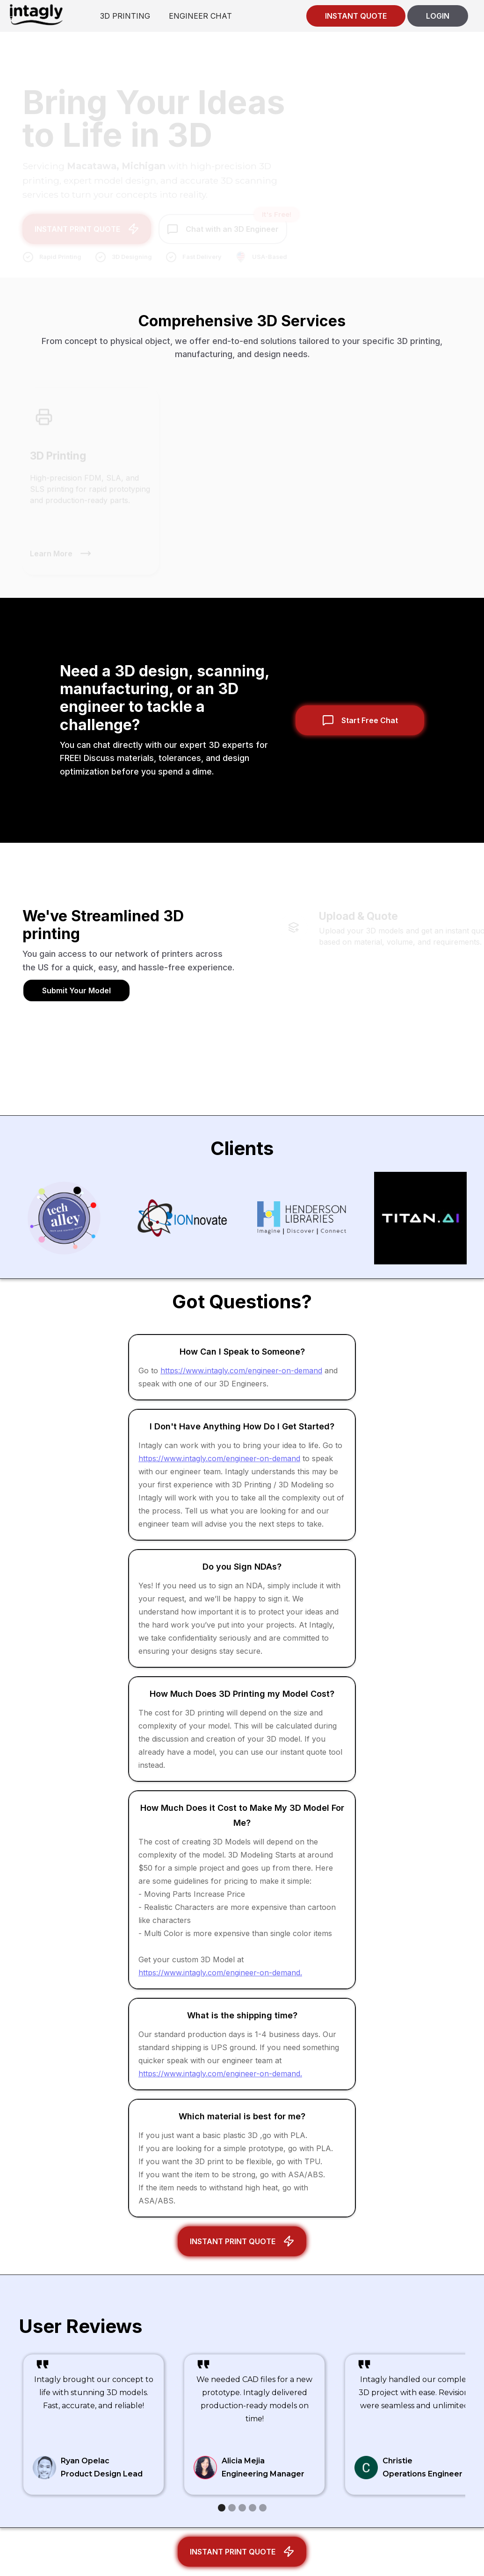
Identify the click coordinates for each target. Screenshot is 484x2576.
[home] (36, 14)
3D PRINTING (125, 16)
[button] (221, 2507)
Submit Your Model (76, 990)
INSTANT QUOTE (356, 16)
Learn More (51, 548)
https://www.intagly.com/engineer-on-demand (241, 1370)
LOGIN (437, 16)
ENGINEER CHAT (200, 16)
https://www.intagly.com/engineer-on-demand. (220, 1972)
